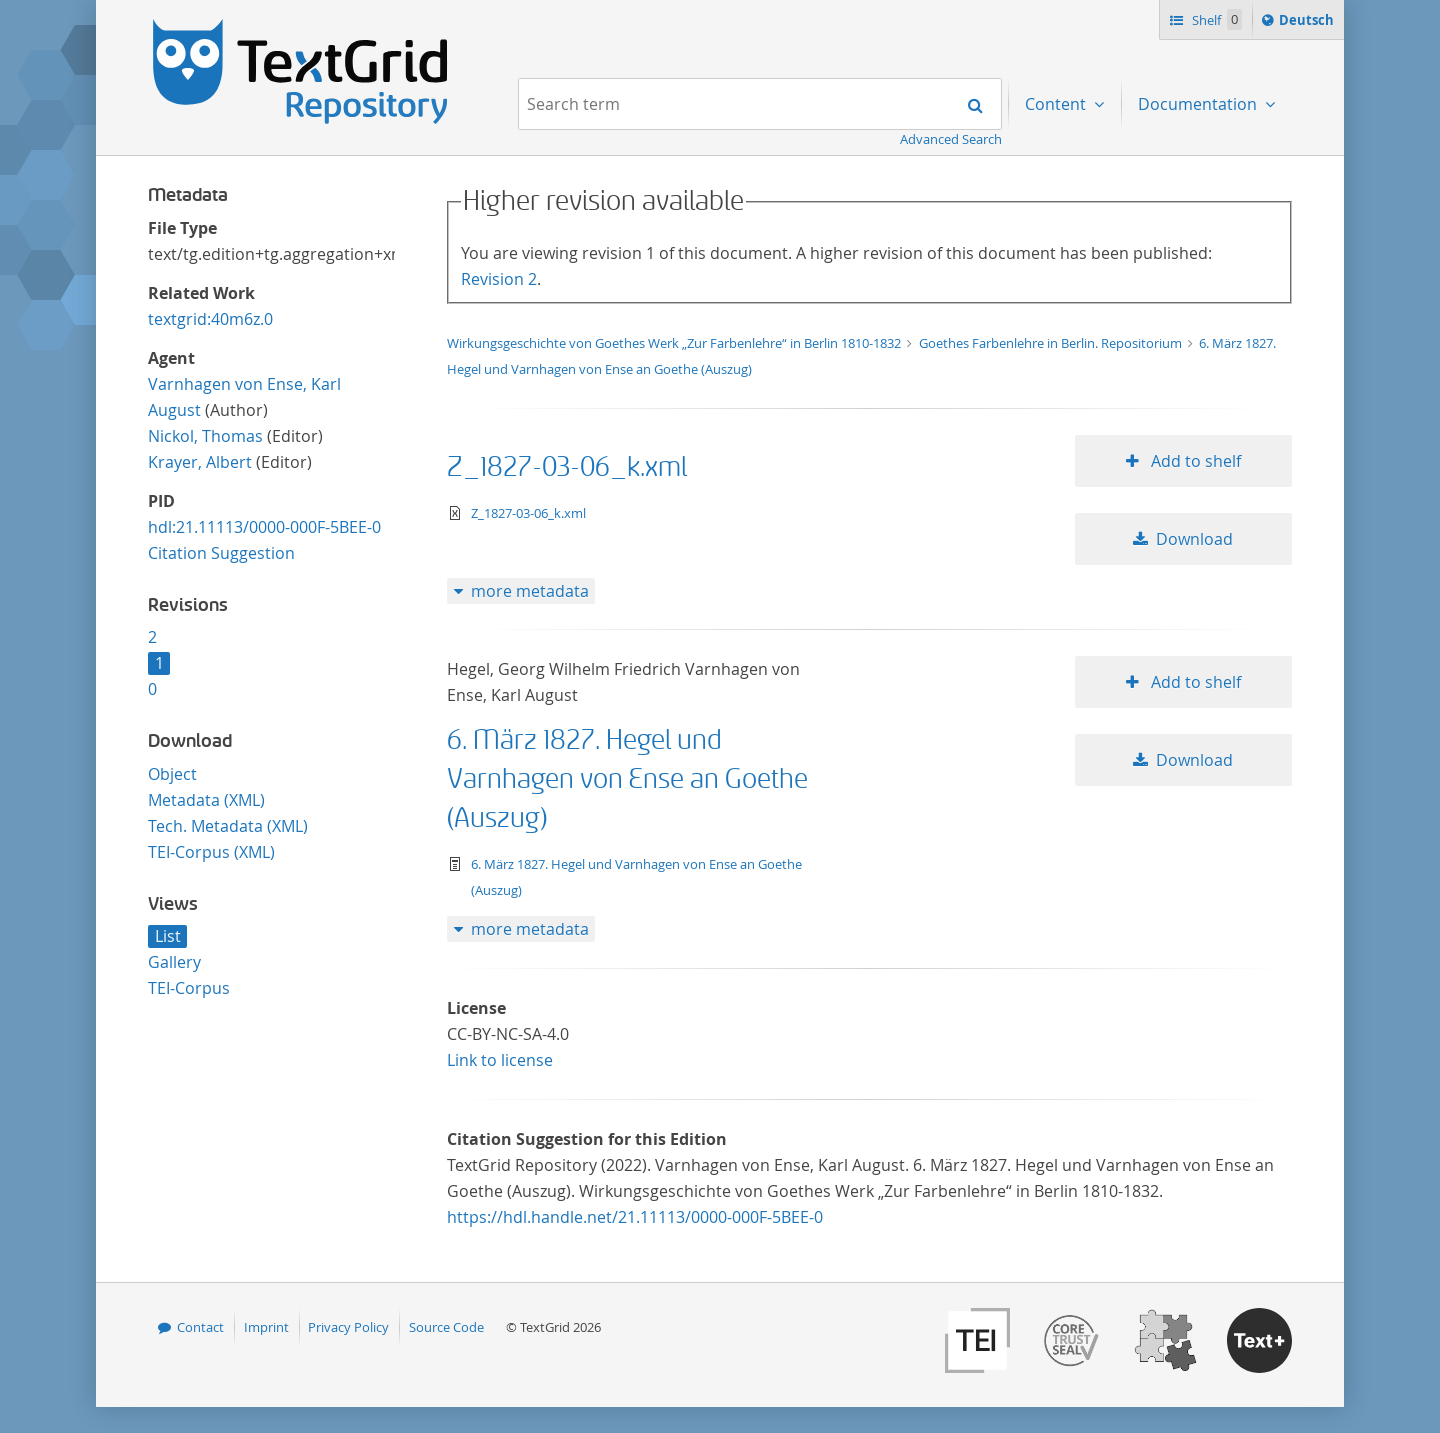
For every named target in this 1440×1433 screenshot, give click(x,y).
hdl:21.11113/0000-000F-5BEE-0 (264, 527)
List (168, 936)
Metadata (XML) (206, 800)
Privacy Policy (348, 1327)
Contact (200, 1327)
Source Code (446, 1327)
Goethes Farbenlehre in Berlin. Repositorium (1052, 343)
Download (1194, 539)
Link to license (500, 1060)
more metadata (530, 591)
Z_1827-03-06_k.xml (567, 467)
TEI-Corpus (189, 988)
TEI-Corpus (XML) (211, 852)
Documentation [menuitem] (1199, 104)
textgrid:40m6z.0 (210, 319)
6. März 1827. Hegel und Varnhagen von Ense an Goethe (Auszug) (627, 779)
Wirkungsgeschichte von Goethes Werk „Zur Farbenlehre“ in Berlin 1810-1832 (675, 343)
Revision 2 (499, 279)
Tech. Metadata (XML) (228, 826)
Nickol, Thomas (205, 436)
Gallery (174, 962)
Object (172, 774)
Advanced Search (951, 139)
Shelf (1215, 19)
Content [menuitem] (1057, 104)
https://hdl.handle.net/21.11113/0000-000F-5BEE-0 (635, 1217)
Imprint (266, 1327)
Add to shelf (1194, 461)
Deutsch (1308, 23)
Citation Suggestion (221, 553)
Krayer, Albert (200, 462)
